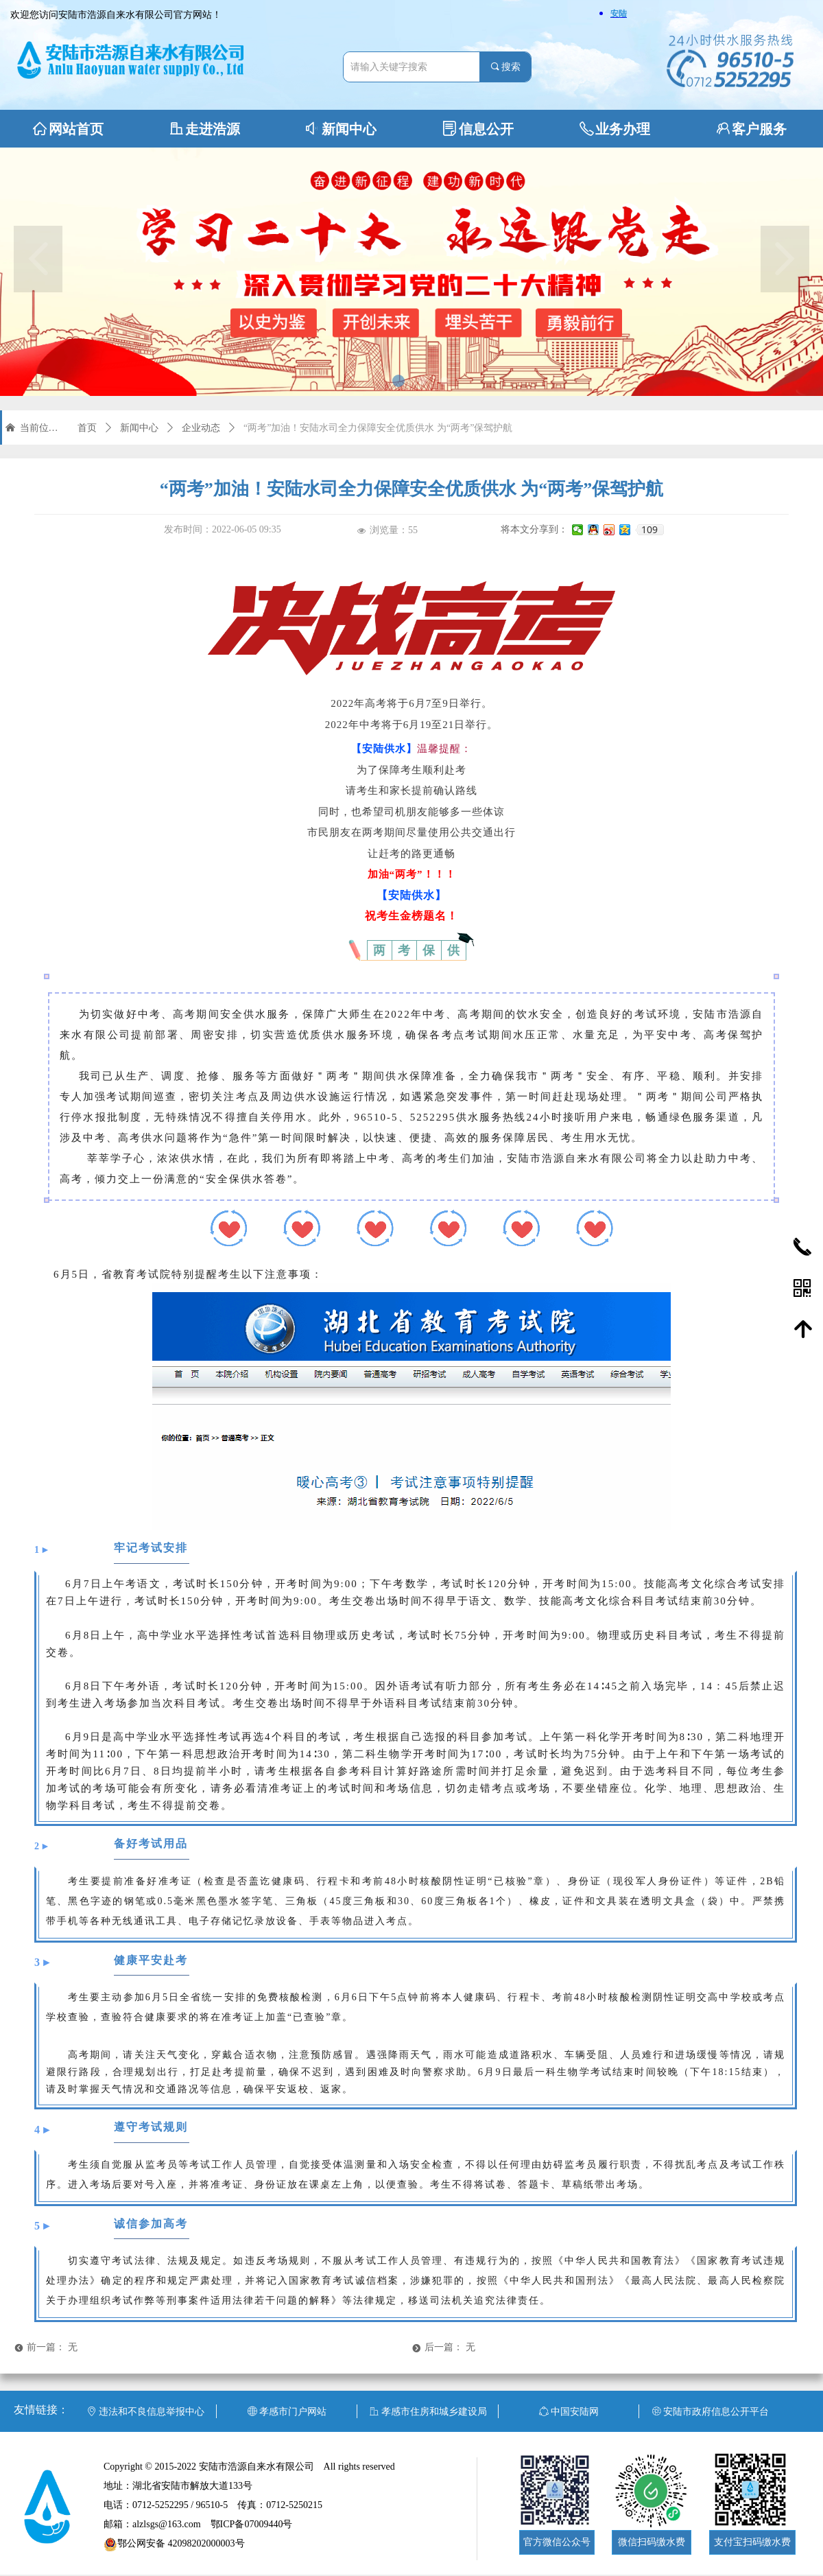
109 (649, 529)
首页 (87, 428)
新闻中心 (139, 428)
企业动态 (201, 428)
